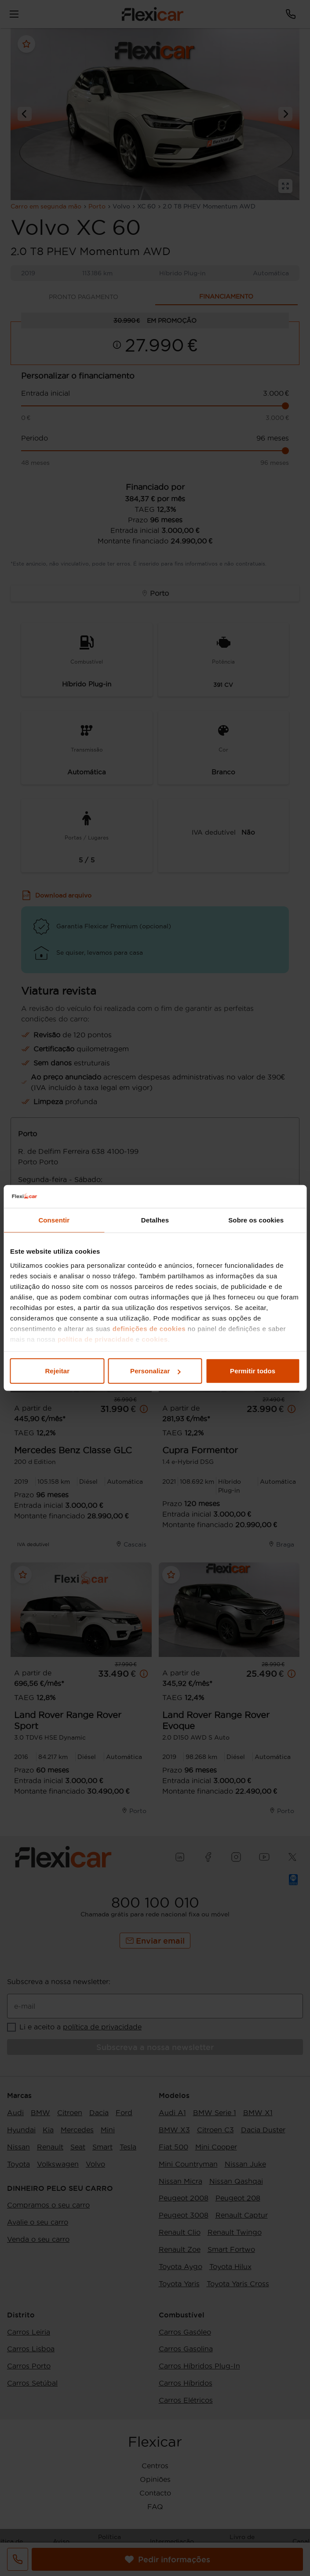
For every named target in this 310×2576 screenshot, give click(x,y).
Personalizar (155, 1371)
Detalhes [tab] (155, 1220)
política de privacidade (96, 1339)
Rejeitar (57, 1371)
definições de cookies (149, 1328)
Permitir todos (252, 1371)
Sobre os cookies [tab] (256, 1220)
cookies (155, 1339)
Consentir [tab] (53, 1220)
